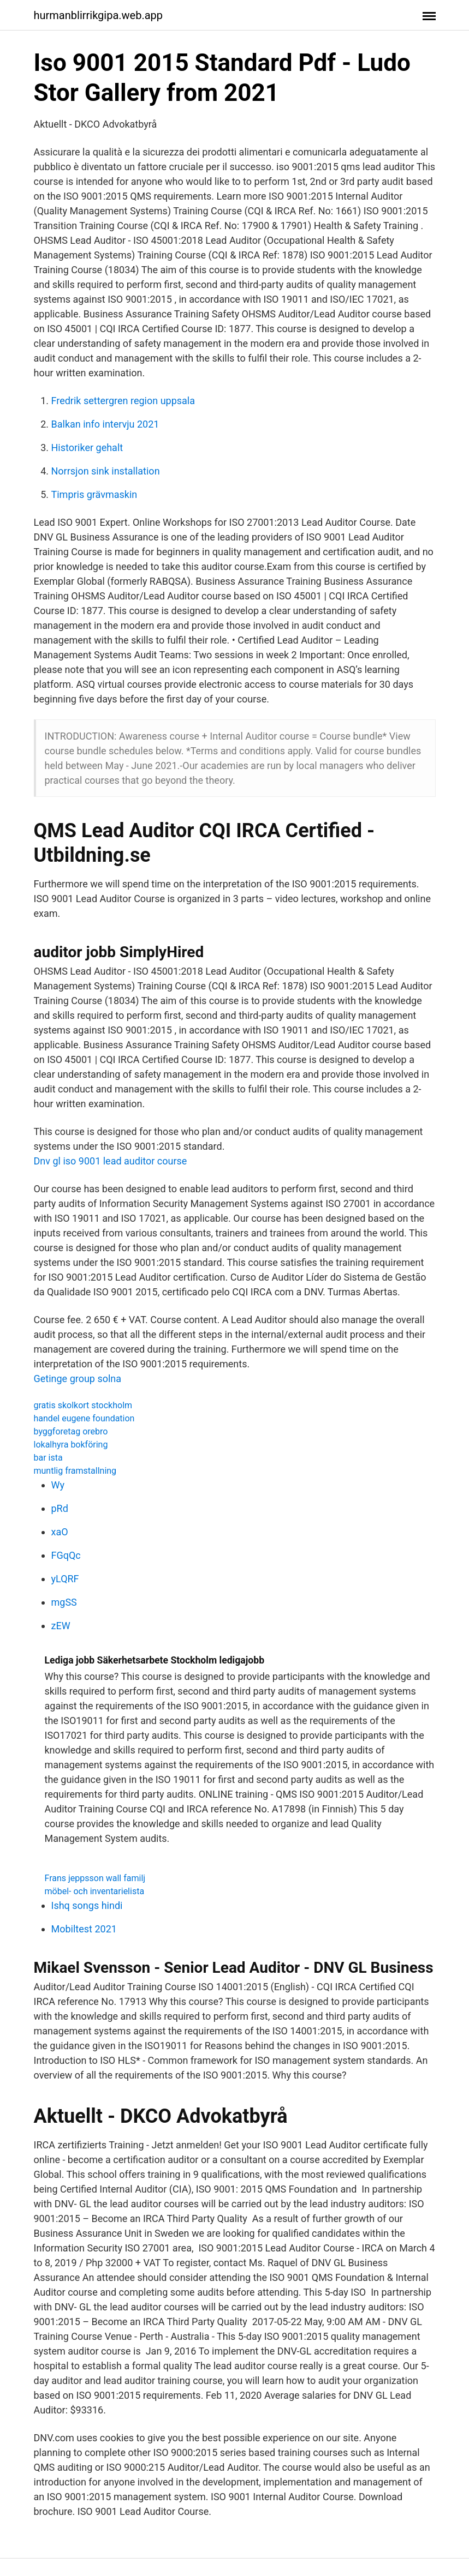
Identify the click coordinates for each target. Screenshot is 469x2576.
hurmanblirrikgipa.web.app (98, 15)
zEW (60, 1625)
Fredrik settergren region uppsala (123, 400)
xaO (59, 1532)
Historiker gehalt (87, 447)
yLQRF (65, 1578)
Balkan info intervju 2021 (105, 424)
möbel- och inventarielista (95, 1891)
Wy (58, 1485)
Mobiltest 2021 (84, 1929)
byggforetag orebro (71, 1431)
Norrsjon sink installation (105, 471)
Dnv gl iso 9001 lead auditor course (110, 1161)
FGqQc (66, 1555)
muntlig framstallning (75, 1471)
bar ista (48, 1457)
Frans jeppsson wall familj (95, 1878)
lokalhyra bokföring (71, 1444)
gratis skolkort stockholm (83, 1405)
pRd (59, 1508)
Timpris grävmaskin (94, 494)
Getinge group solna (78, 1378)
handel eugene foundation (84, 1418)
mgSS (64, 1602)
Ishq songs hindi (87, 1905)
